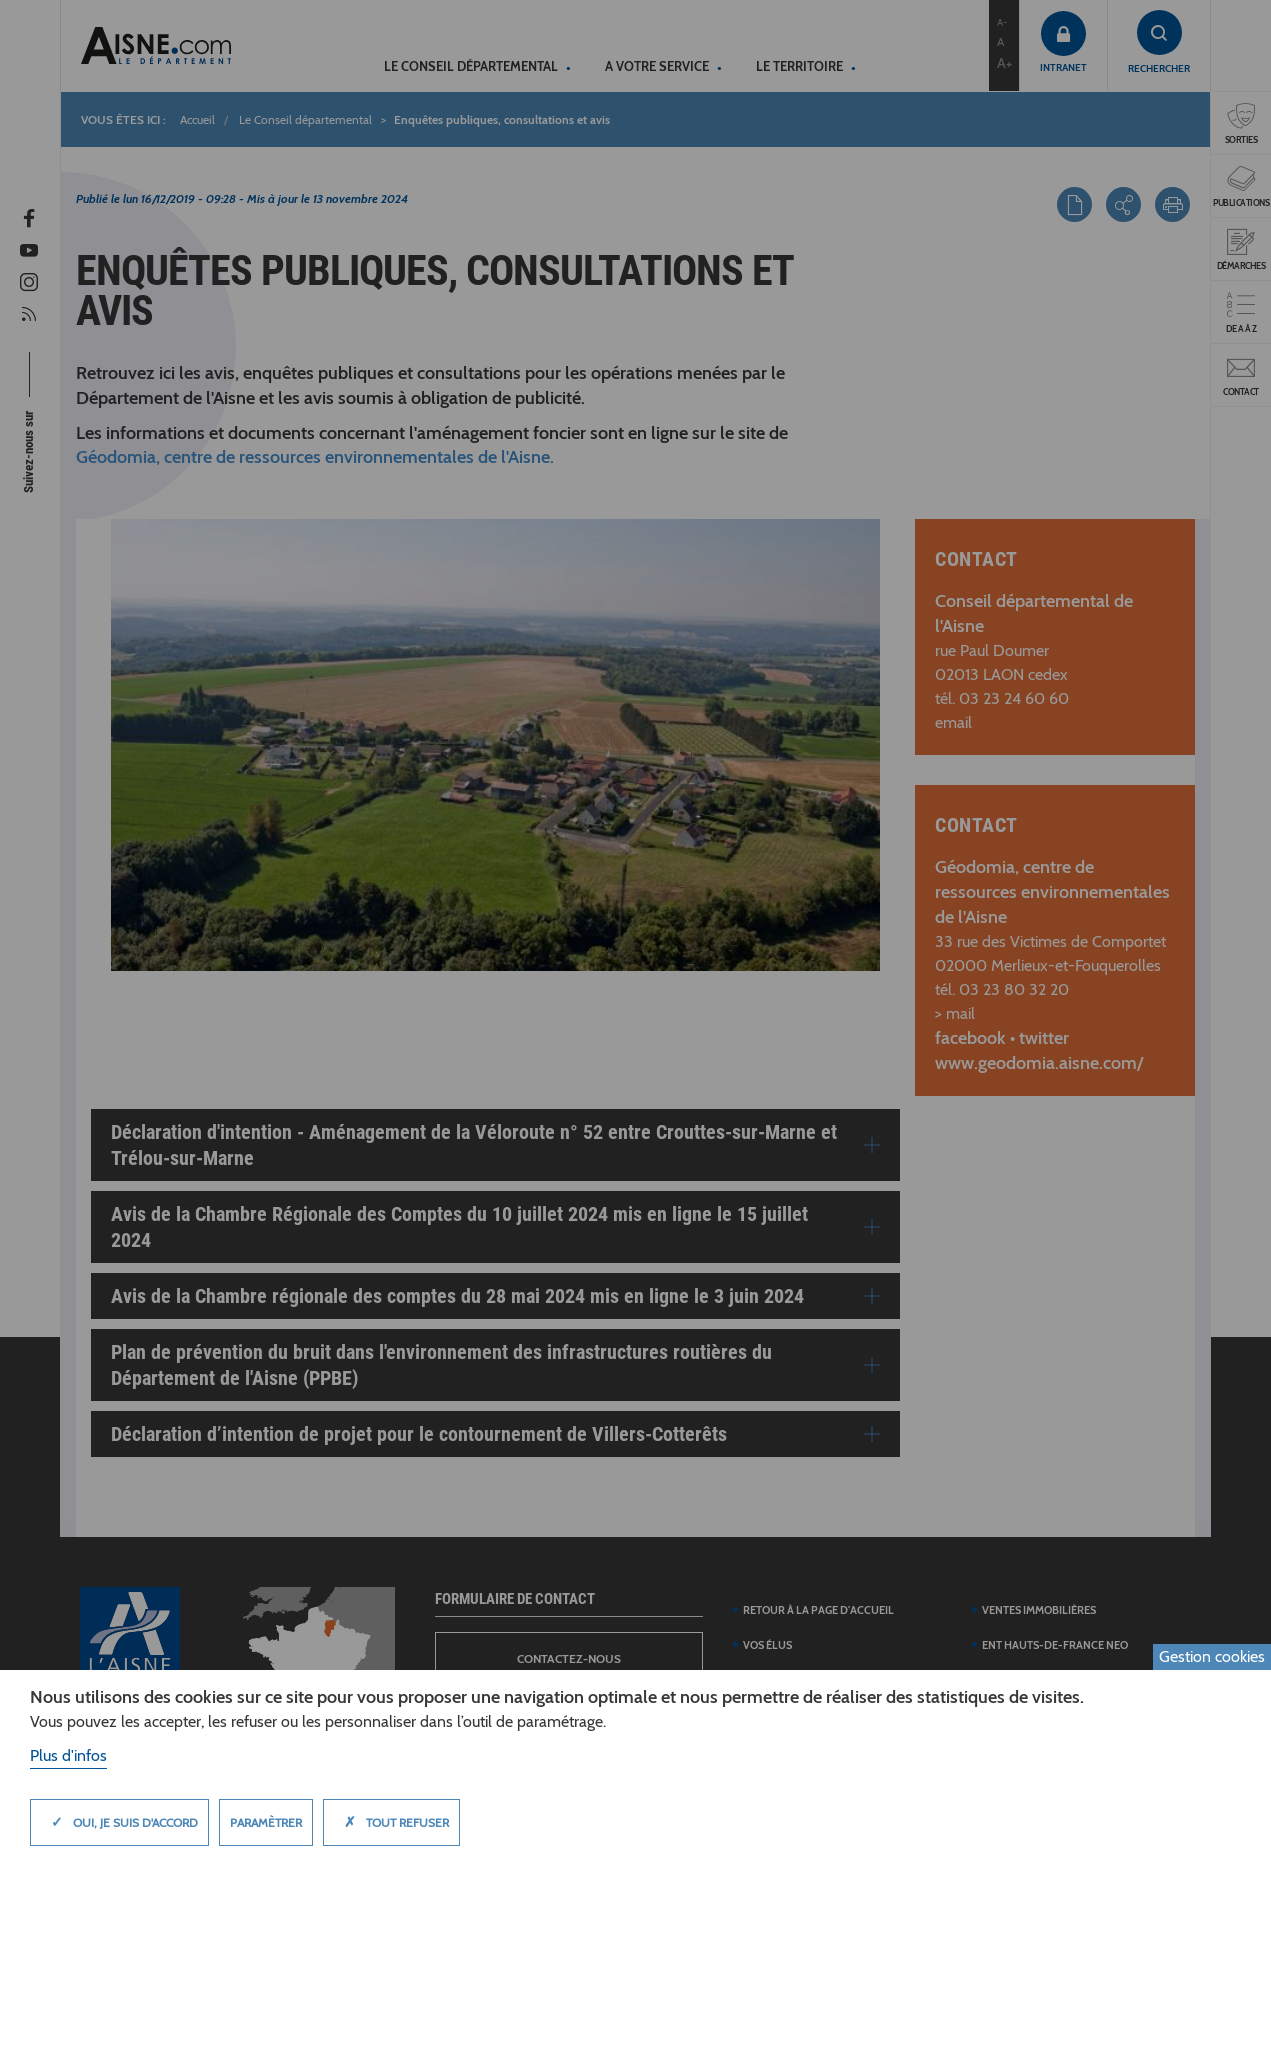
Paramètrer (266, 1822)
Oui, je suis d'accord (119, 1822)
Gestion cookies (1212, 1656)
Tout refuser (391, 1822)
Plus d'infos (68, 1755)
